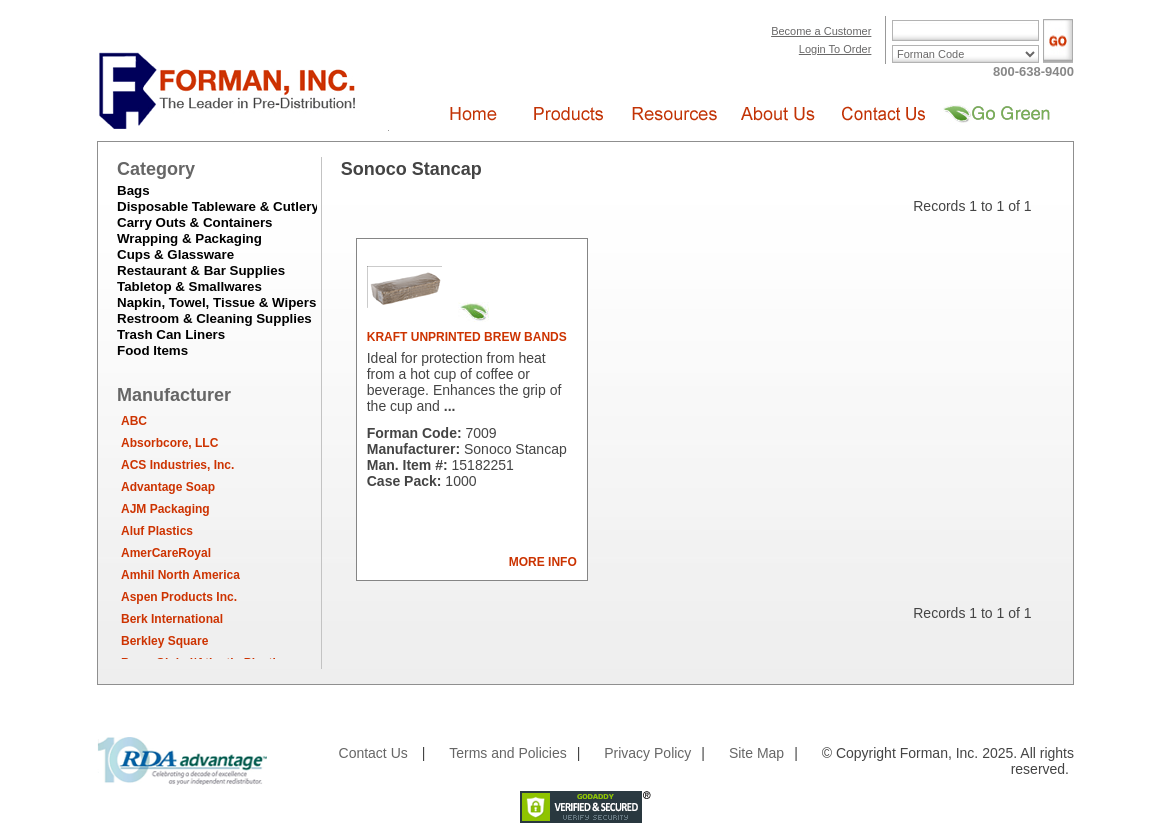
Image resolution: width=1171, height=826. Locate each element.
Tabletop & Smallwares (189, 286)
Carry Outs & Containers (195, 222)
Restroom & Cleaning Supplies (214, 318)
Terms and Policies (508, 753)
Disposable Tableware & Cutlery (218, 206)
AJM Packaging (165, 509)
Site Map (756, 753)
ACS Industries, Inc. (177, 465)
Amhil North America (180, 575)
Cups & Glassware (175, 254)
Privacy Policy (647, 753)
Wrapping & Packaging (189, 238)
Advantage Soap (168, 487)
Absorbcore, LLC (169, 443)
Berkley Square (164, 641)
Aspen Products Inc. (179, 597)
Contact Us (373, 753)
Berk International (172, 619)
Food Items (152, 350)
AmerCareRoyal (166, 553)
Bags (133, 190)
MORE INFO (543, 562)
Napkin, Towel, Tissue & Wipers (216, 302)
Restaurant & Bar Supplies (201, 270)
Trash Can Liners (171, 334)
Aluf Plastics (157, 531)
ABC (134, 421)
